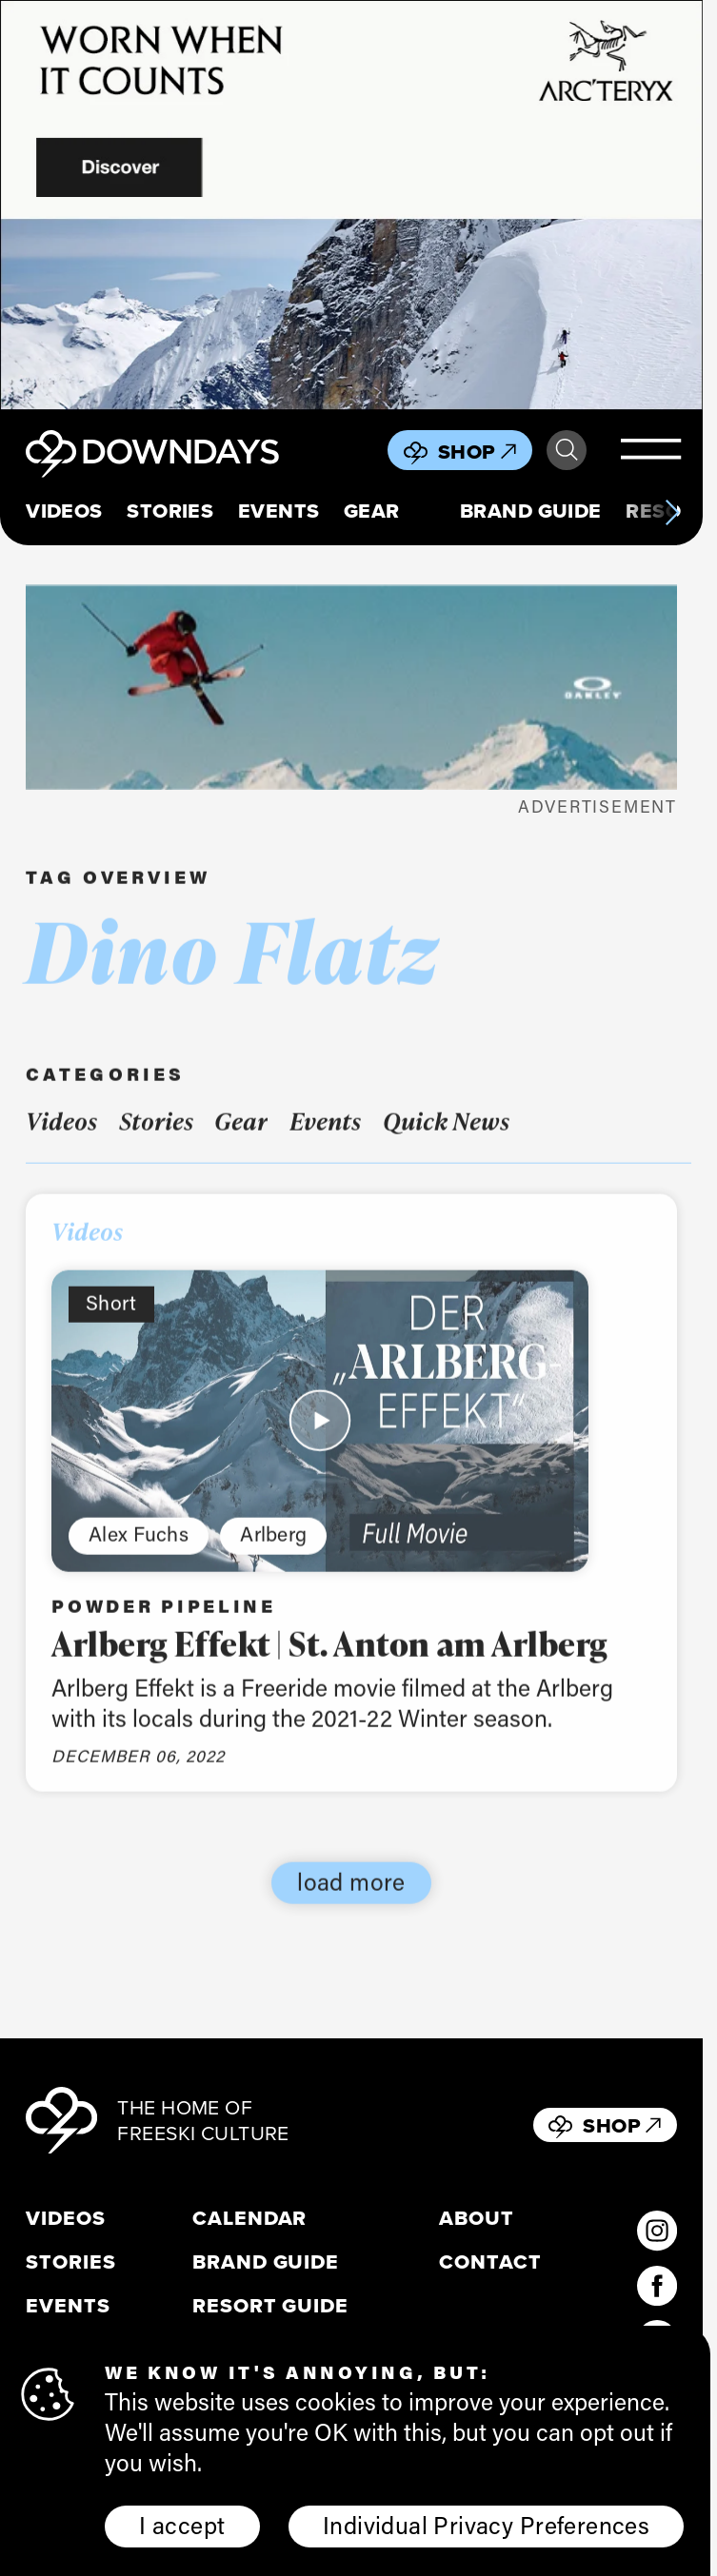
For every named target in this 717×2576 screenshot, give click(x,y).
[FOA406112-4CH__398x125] (351, 687)
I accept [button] (182, 2524)
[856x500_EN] (351, 205)
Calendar (250, 2218)
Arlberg (273, 1553)
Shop (477, 451)
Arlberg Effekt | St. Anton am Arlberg (329, 1661)
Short (111, 1321)
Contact (490, 2262)
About (476, 2218)
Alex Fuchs (139, 1553)
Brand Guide (531, 511)
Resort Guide (270, 2305)
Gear (372, 511)
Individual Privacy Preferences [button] (486, 2524)
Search (566, 450)
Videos (64, 511)
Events (279, 511)
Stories (170, 511)
